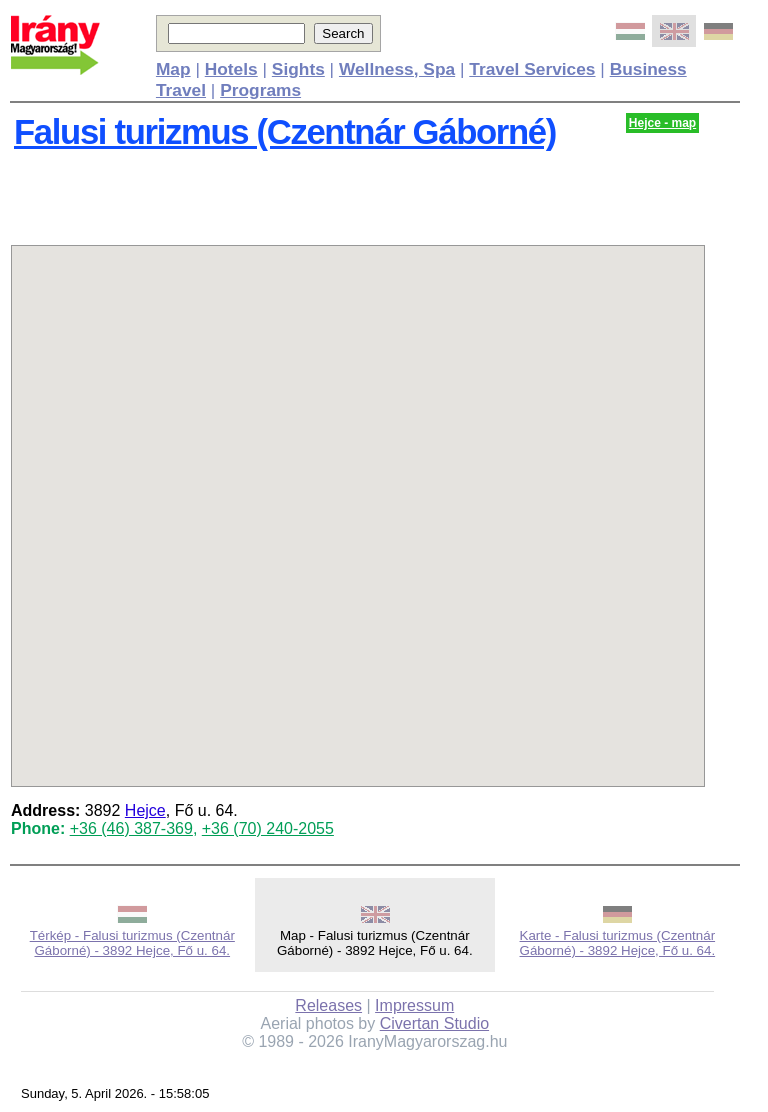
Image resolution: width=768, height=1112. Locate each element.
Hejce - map (662, 123)
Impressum (414, 1005)
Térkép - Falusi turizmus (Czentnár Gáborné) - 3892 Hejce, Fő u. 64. (132, 943)
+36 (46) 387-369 (131, 828)
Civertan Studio (434, 1023)
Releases (328, 1005)
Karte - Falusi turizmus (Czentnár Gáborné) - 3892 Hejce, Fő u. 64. (618, 943)
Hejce (145, 810)
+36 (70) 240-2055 (268, 828)
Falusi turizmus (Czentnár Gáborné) (285, 132)
